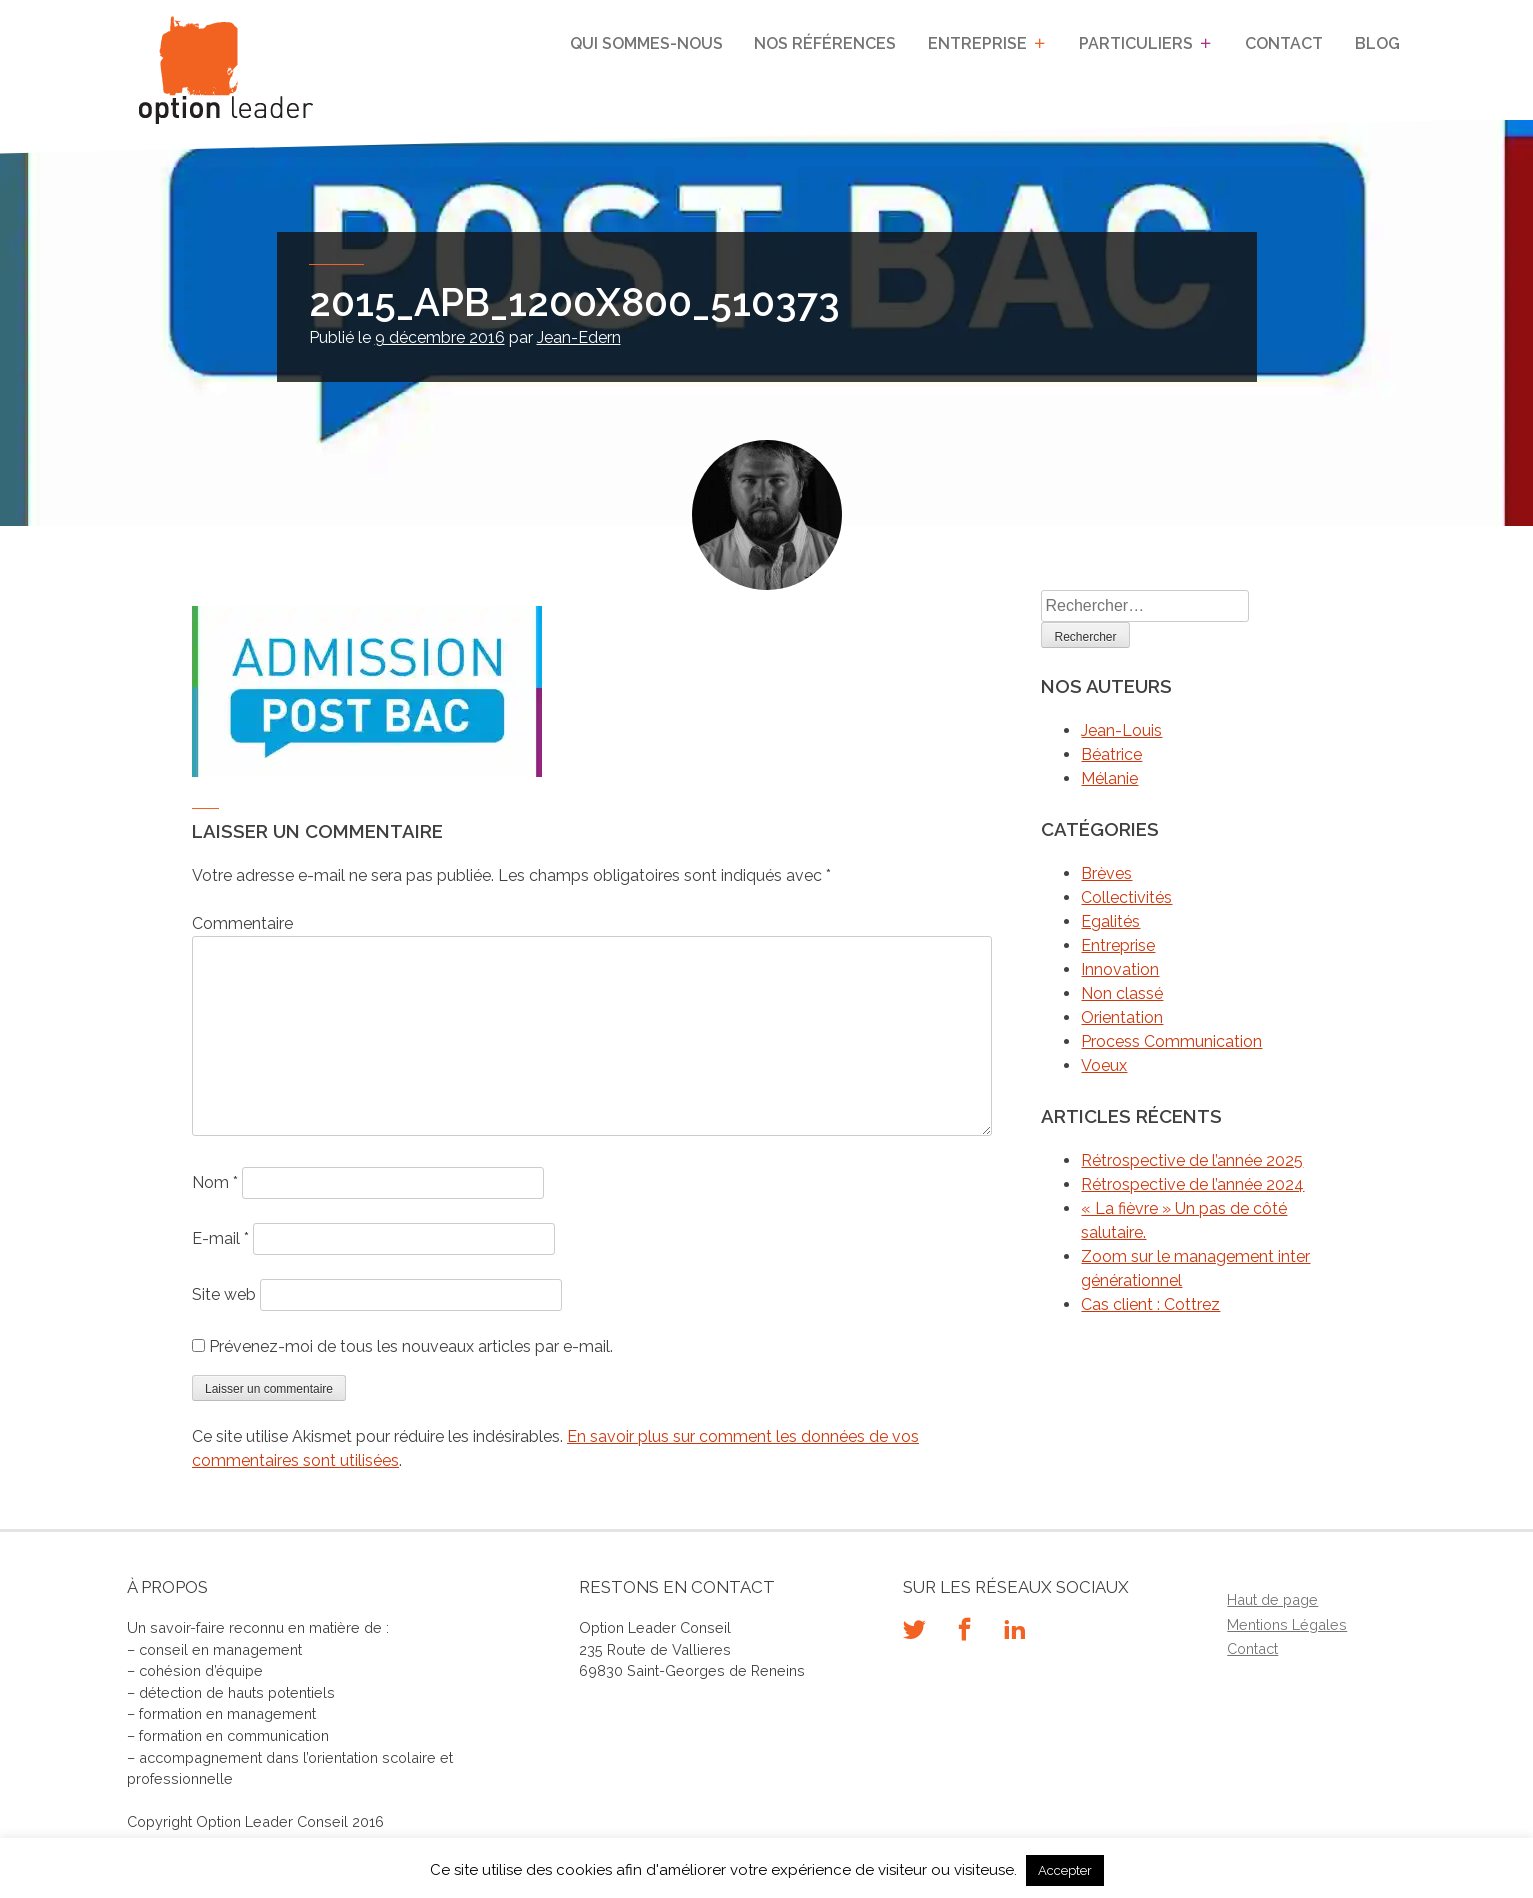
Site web (224, 1294)
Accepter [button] (1065, 1870)
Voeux (1104, 1065)
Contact (1285, 43)
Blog (1377, 43)
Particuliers (1136, 43)
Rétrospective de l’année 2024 (1192, 1184)
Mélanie (1109, 778)
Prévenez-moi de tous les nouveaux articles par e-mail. (411, 1346)
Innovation (1120, 969)
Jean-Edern (579, 337)
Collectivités (1126, 897)
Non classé (1122, 993)
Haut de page (1272, 1599)
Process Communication (1171, 1041)
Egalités (1110, 921)
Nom (215, 1182)
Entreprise (977, 43)
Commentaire (242, 923)
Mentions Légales (1287, 1624)
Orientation (1122, 1017)
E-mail (220, 1238)
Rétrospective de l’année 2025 (1192, 1160)
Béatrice (1111, 754)
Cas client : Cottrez (1150, 1304)
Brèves (1106, 873)
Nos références (826, 43)
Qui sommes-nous (647, 43)
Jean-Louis (1121, 730)
